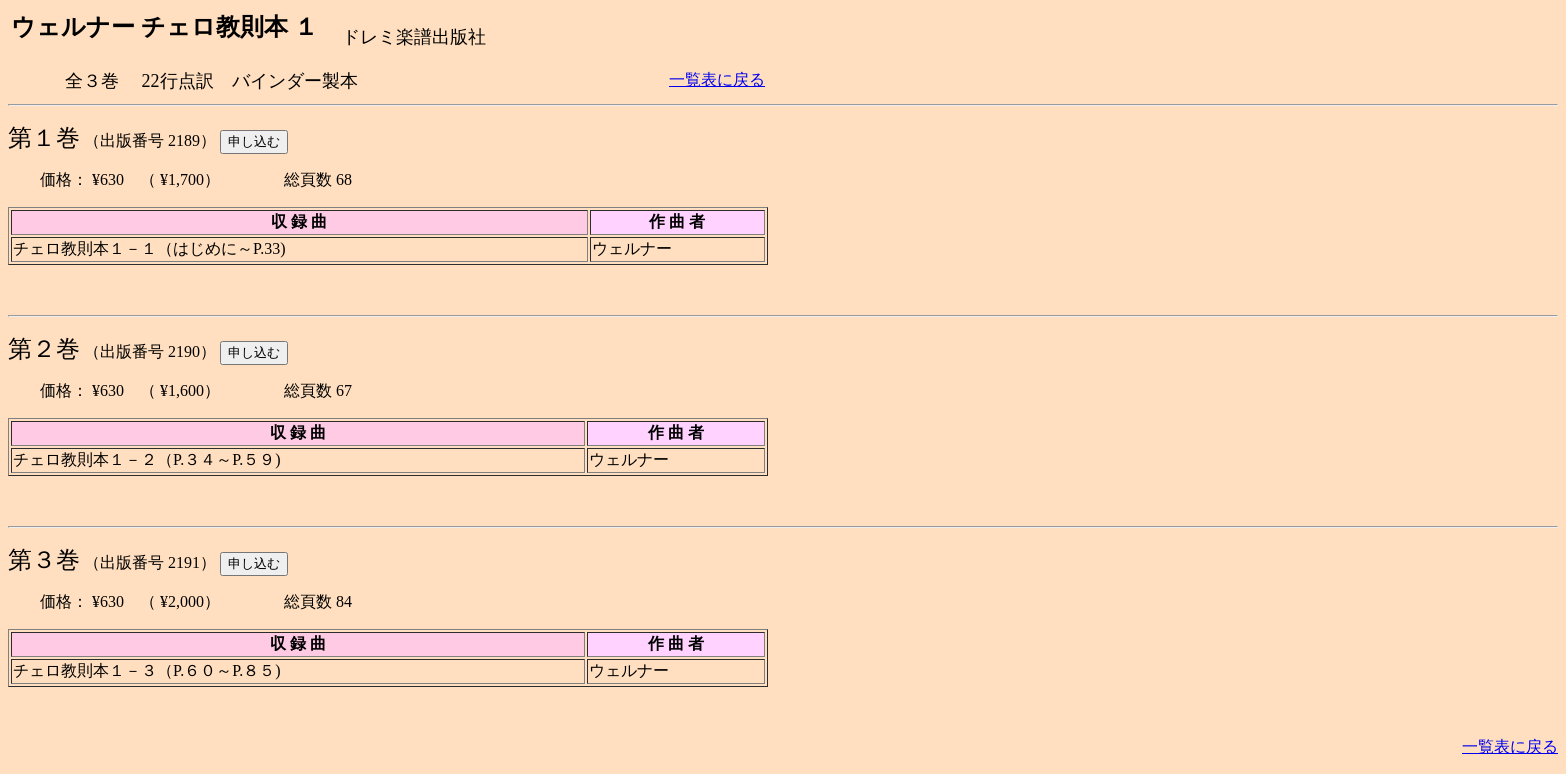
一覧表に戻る (717, 79)
